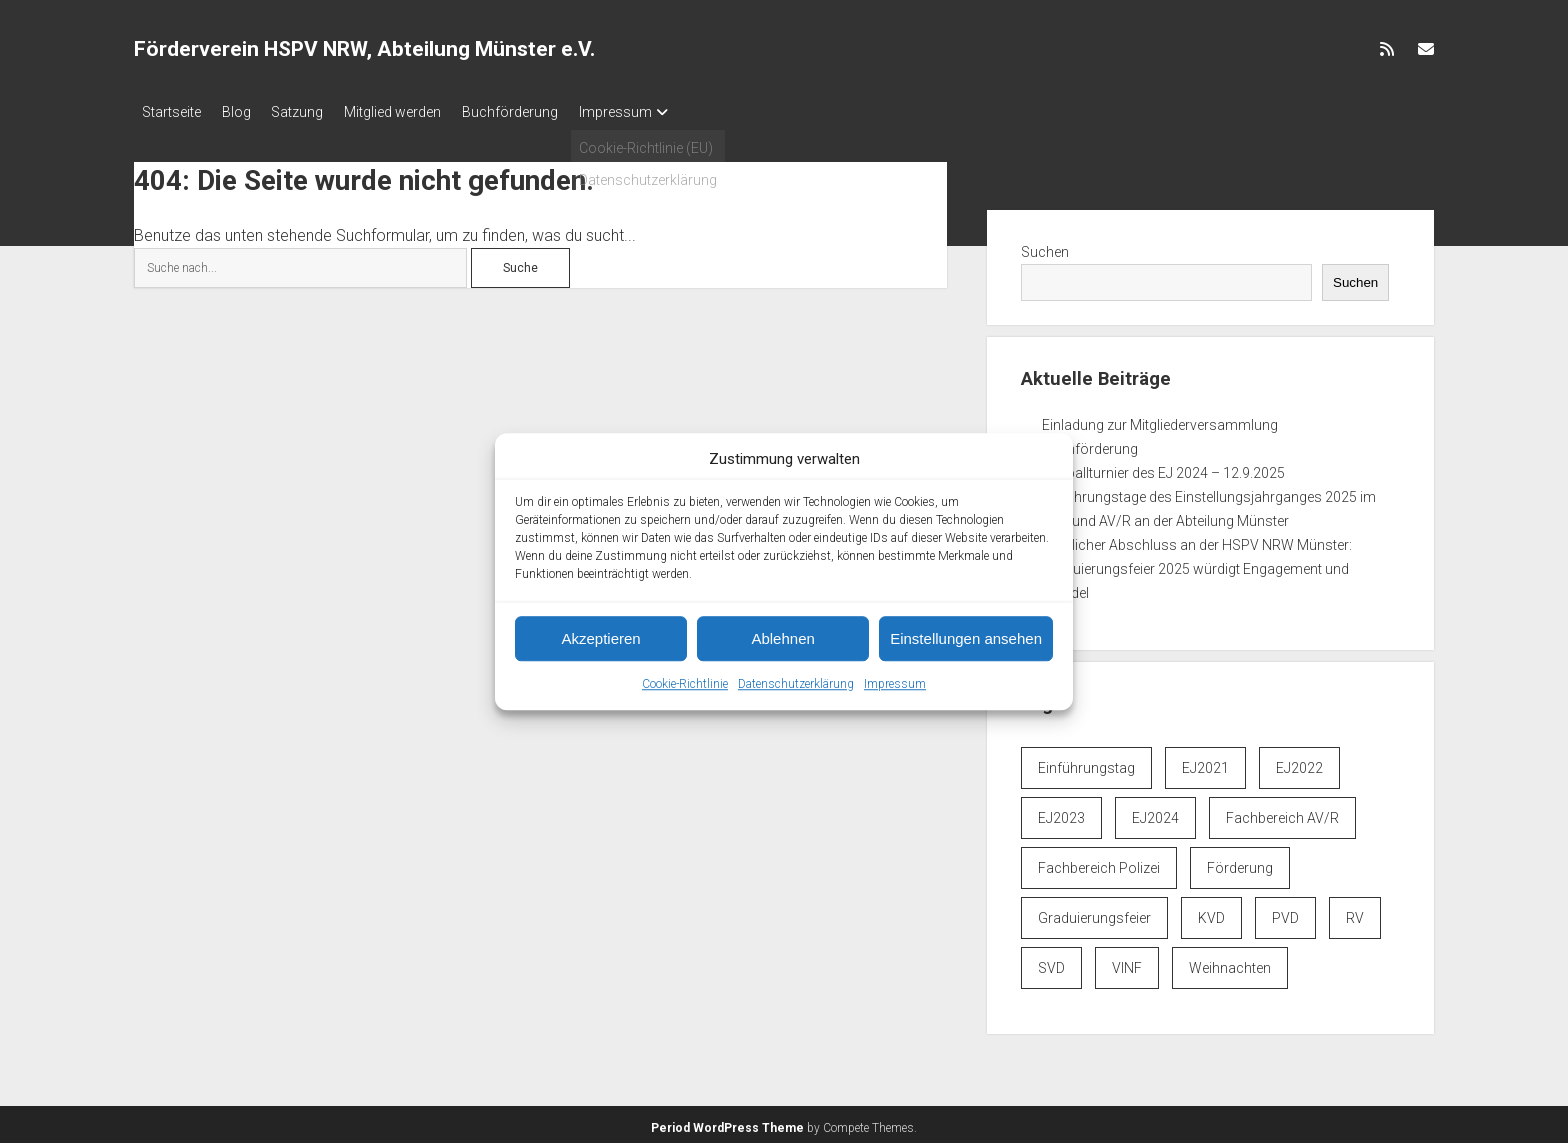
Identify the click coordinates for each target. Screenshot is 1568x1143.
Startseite (171, 112)
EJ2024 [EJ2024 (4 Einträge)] (1155, 813)
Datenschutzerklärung (796, 684)
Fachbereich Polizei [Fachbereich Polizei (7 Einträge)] (1099, 863)
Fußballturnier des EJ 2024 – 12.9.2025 (1163, 467)
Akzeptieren (600, 638)
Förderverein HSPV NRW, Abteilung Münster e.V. (364, 49)
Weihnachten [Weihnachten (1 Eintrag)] (1230, 963)
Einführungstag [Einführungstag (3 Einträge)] (1086, 763)
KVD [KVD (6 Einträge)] (1211, 913)
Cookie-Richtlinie (685, 684)
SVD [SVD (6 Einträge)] (1051, 963)
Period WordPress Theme (727, 1123)
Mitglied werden (420, 112)
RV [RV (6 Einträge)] (1355, 913)
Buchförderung (547, 112)
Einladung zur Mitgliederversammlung (1160, 419)
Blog (245, 112)
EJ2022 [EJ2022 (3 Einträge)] (1299, 763)
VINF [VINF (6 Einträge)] (1127, 963)
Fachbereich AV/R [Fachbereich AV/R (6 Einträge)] (1282, 813)
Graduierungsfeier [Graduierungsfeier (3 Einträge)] (1094, 913)
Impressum (895, 684)
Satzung (316, 112)
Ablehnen (782, 638)
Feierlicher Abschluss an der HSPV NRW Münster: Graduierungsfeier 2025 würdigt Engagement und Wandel (1197, 563)
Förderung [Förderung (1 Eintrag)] (1240, 863)
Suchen (1045, 246)
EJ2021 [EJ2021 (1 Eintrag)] (1205, 763)
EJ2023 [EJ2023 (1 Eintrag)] (1061, 813)
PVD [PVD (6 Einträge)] (1285, 913)
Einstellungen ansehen (966, 638)
